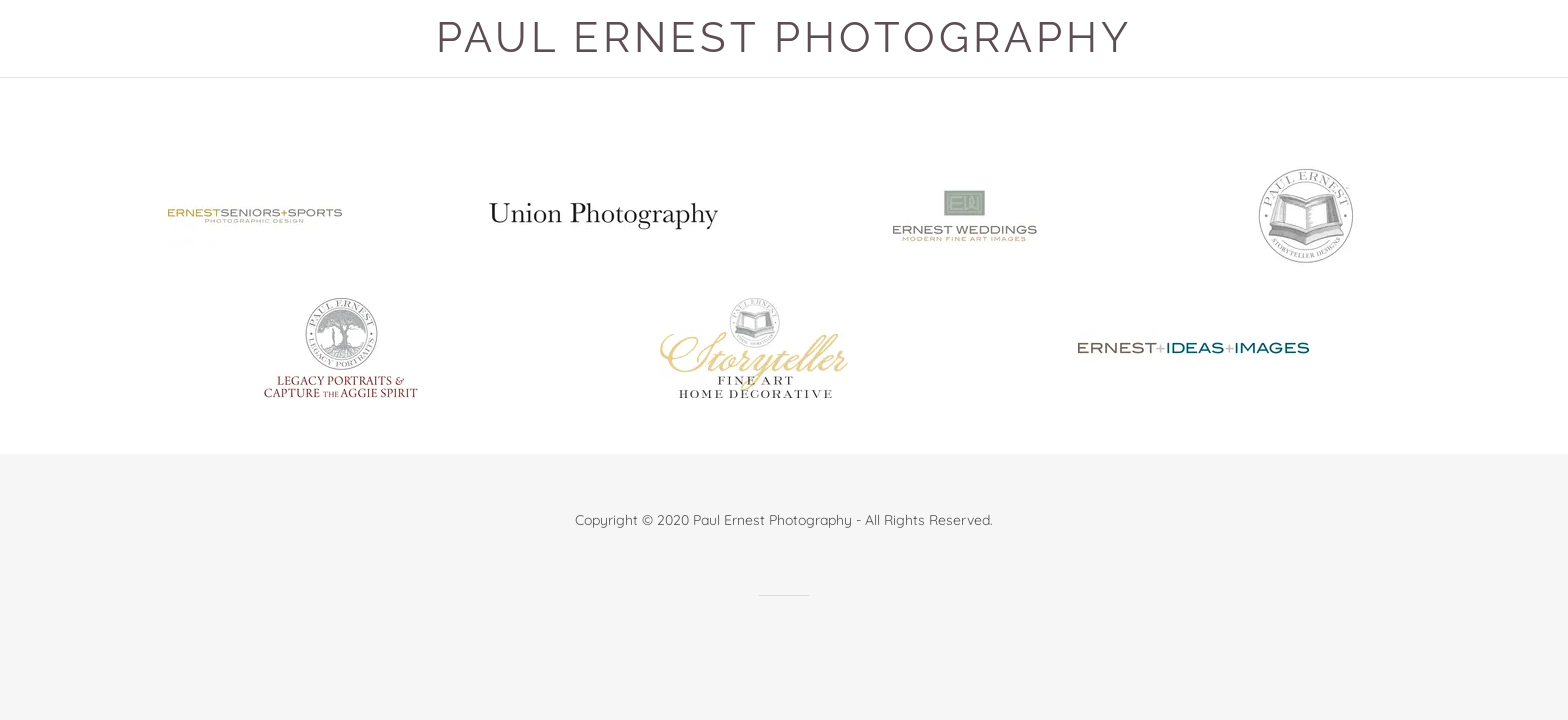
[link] (255, 213)
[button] (784, 38)
